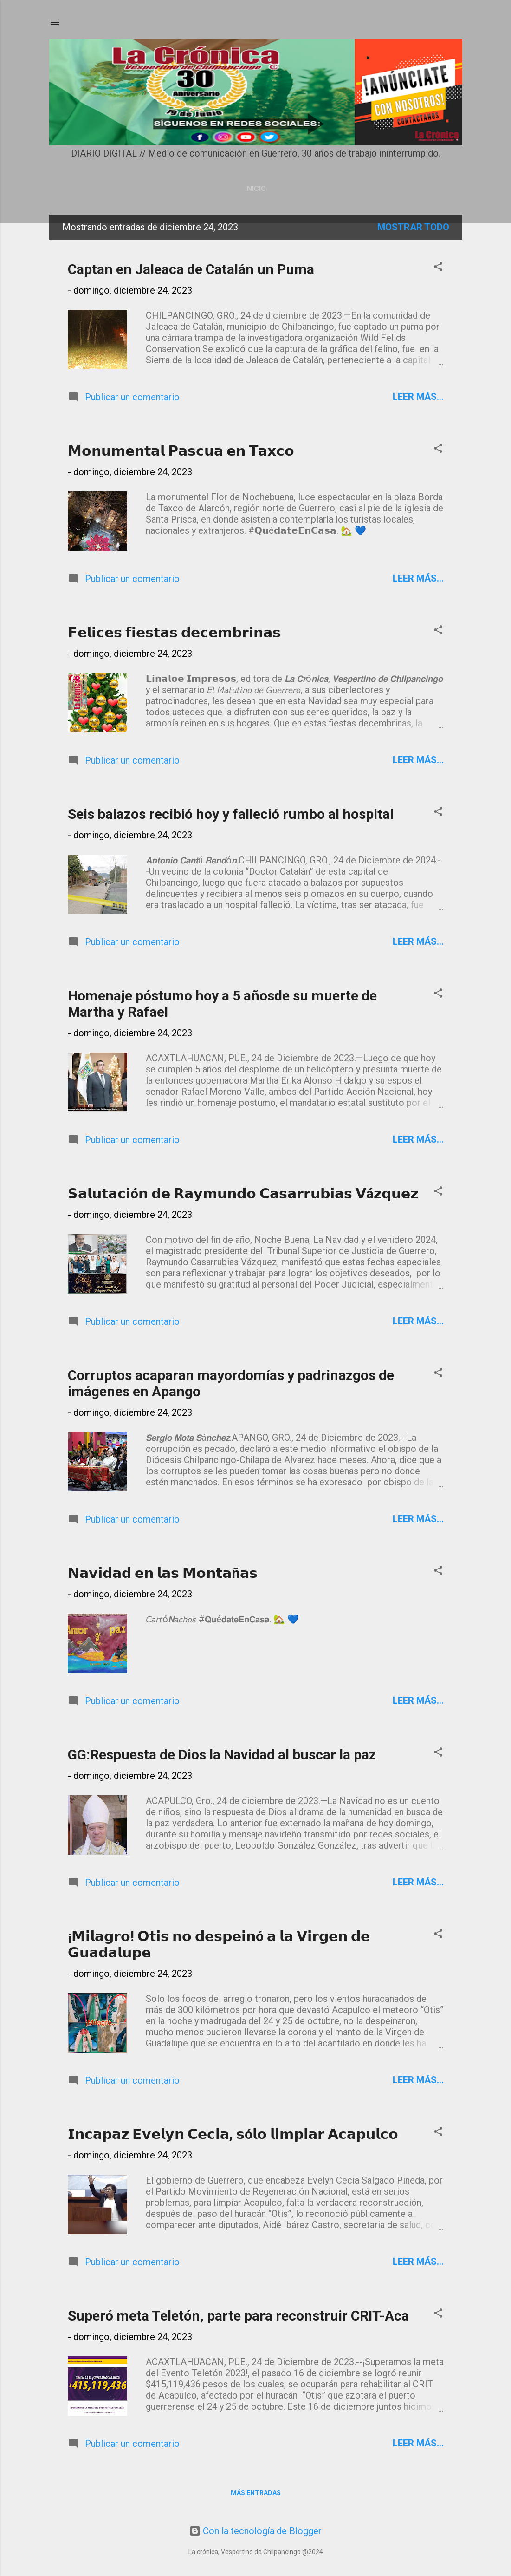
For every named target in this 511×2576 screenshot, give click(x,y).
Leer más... (418, 396)
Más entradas (256, 2493)
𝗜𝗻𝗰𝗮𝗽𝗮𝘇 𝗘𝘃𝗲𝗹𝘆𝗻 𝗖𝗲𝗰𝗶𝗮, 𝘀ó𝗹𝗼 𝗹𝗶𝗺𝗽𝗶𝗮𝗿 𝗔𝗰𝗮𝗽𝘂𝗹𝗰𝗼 (233, 2134)
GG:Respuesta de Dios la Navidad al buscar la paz (222, 1754)
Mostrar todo (413, 227)
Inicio (255, 188)
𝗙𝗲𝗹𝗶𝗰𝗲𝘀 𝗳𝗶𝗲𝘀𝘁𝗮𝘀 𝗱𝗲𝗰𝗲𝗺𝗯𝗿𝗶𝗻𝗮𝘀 (174, 632)
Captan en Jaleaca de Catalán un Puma (191, 269)
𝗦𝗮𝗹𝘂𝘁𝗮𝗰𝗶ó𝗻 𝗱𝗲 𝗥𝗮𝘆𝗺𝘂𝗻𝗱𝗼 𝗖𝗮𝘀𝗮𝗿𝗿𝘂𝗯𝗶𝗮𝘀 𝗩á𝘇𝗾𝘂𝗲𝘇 (243, 1193)
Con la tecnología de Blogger (255, 2531)
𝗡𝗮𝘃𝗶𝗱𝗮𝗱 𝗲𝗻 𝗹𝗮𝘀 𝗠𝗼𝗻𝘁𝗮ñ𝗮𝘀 (163, 1573)
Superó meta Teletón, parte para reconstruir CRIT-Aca (238, 2316)
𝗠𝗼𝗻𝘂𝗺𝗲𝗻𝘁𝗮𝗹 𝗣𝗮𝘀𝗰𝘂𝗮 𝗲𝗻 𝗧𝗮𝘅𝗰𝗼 (181, 451)
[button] (438, 268)
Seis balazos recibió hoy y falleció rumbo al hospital (231, 814)
